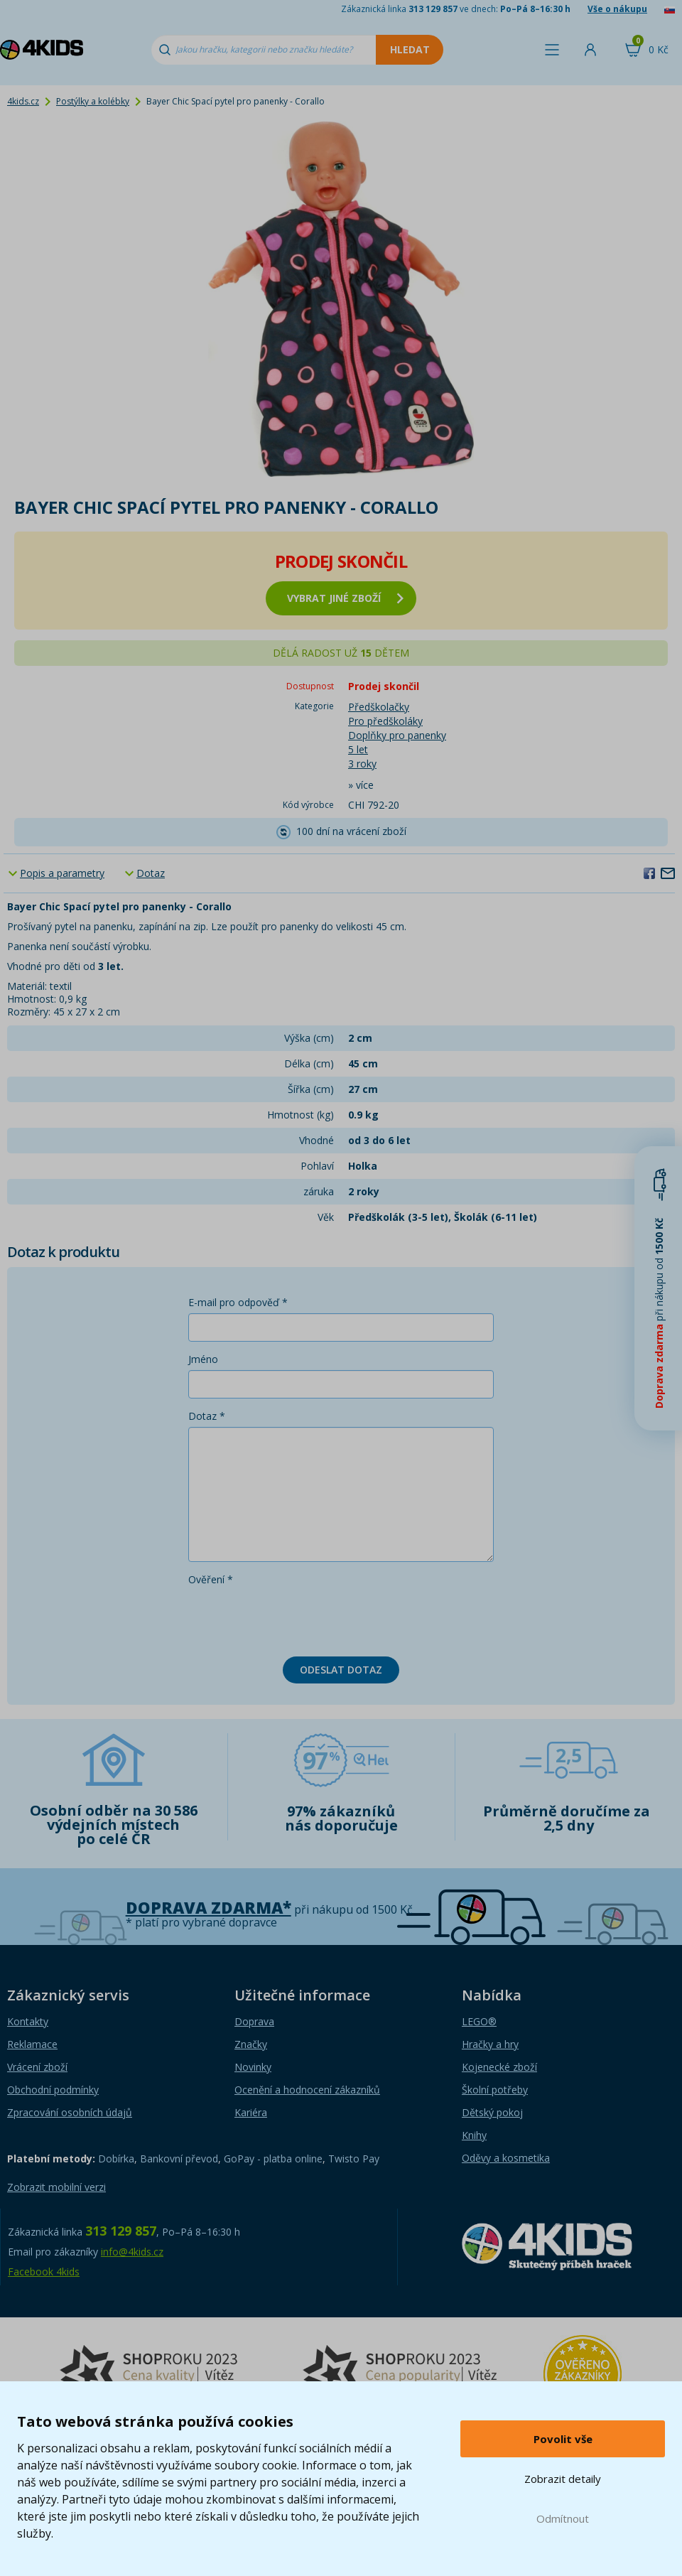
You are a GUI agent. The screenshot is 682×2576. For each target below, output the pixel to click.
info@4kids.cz (132, 2251)
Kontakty (27, 2021)
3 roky (362, 763)
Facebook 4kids (44, 2271)
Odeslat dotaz (341, 1669)
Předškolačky (378, 706)
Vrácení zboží (37, 2067)
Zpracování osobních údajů (69, 2112)
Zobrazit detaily (562, 2479)
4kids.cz (23, 101)
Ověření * (210, 1579)
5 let (358, 749)
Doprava (254, 2021)
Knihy (474, 2135)
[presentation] (296, 1618)
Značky (250, 2044)
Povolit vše (563, 2439)
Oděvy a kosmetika (506, 2158)
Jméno (203, 1359)
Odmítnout (562, 2518)
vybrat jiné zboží (345, 598)
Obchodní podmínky (53, 2089)
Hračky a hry (490, 2044)
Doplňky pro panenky (397, 735)
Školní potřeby (495, 2089)
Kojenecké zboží (499, 2067)
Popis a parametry (62, 873)
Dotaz (150, 873)
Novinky (252, 2067)
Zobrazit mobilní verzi (56, 2187)
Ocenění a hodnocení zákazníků (307, 2089)
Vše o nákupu (617, 9)
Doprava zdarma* (208, 1908)
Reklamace (32, 2044)
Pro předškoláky (385, 721)
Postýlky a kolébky (92, 101)
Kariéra (250, 2112)
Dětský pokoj (492, 2112)
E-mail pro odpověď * (238, 1302)
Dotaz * (206, 1416)
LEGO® (479, 2021)
